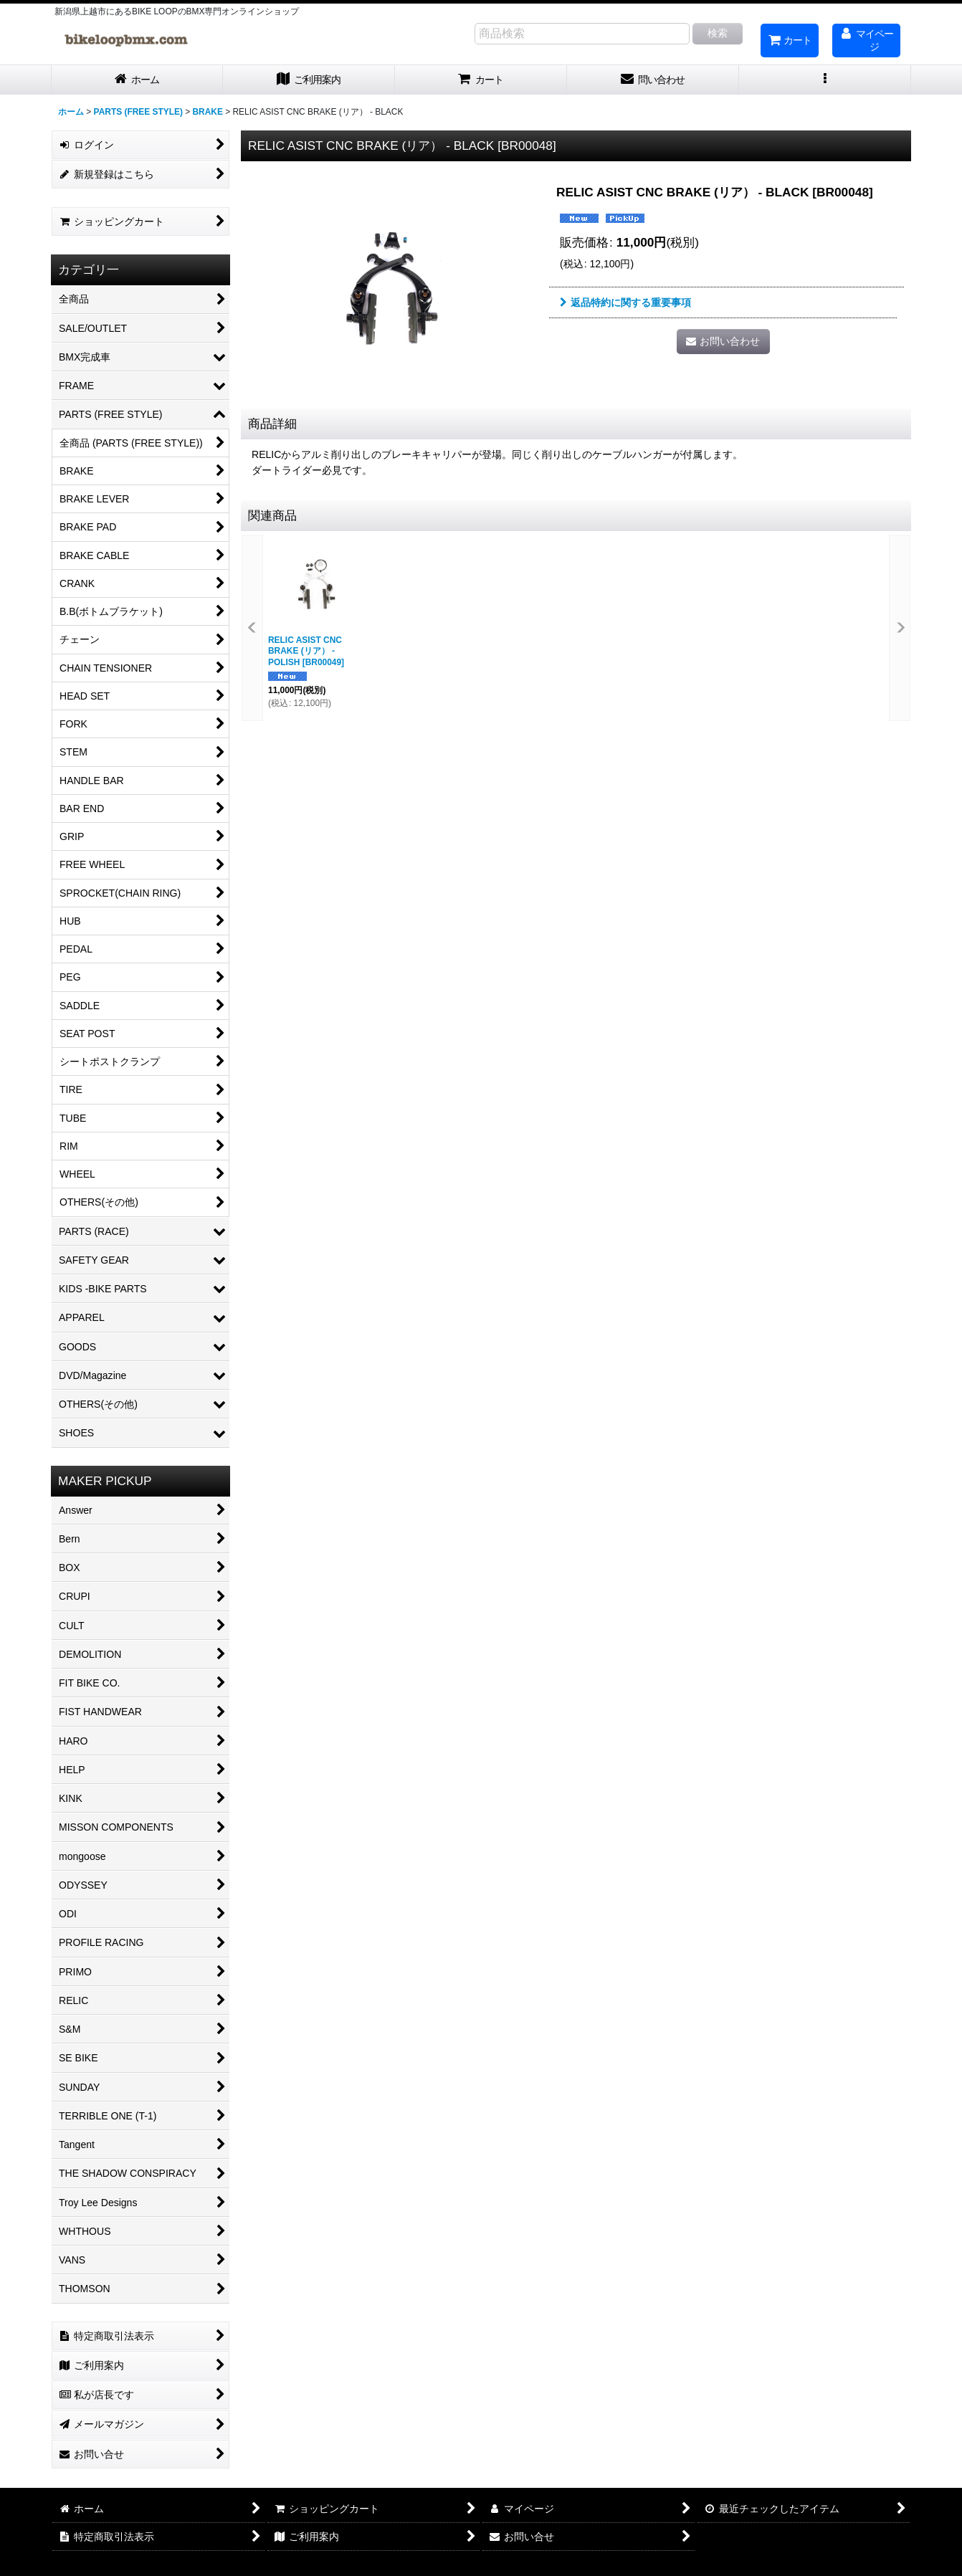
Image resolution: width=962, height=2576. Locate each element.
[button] (825, 80)
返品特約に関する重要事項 (625, 302)
